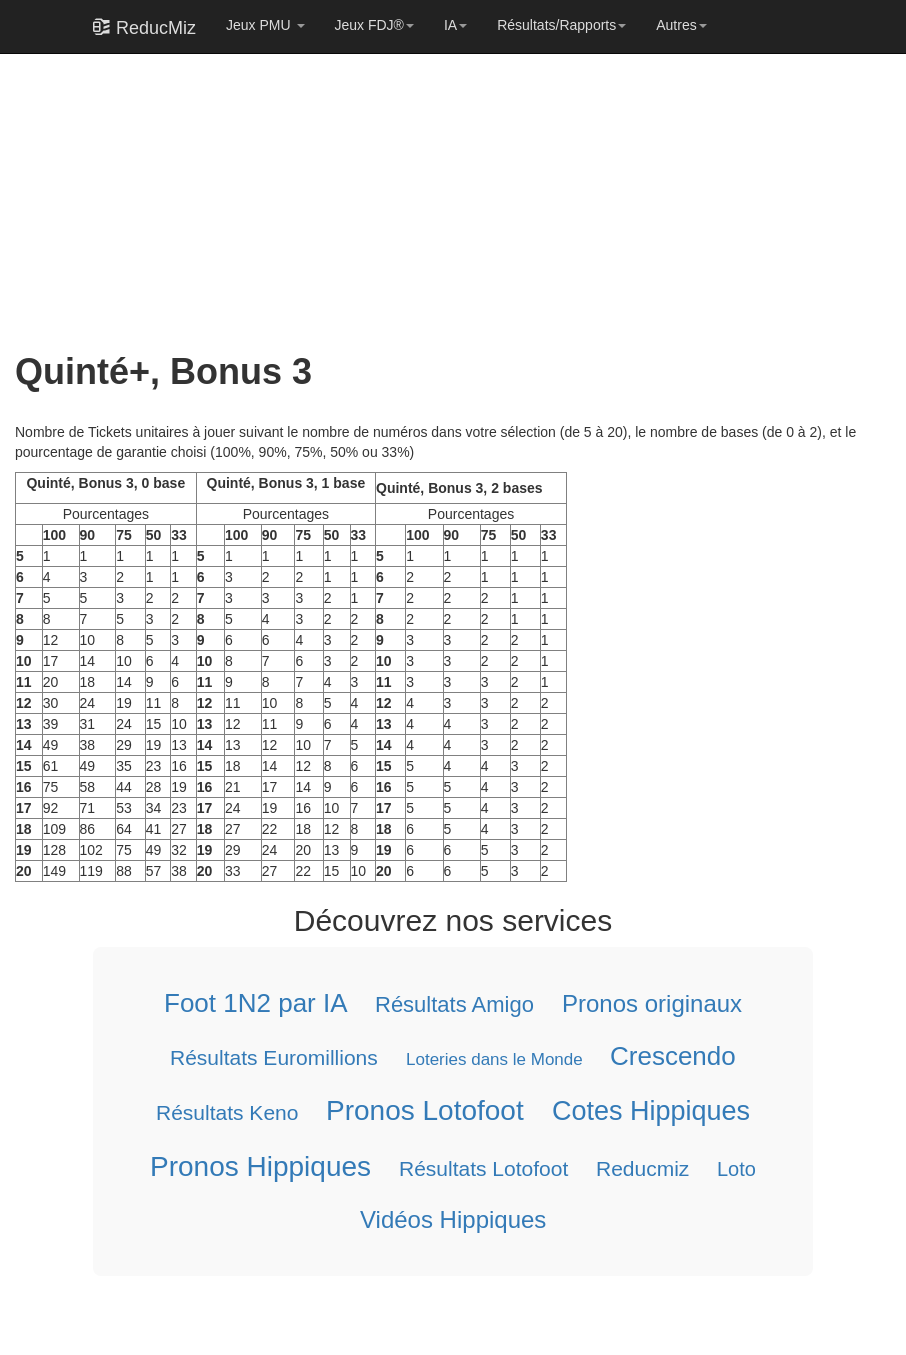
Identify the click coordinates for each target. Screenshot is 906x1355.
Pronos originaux (652, 1003)
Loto (736, 1169)
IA (455, 25)
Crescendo (673, 1056)
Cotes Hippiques (651, 1111)
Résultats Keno (227, 1112)
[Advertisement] (445, 192)
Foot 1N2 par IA (256, 1003)
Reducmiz (642, 1168)
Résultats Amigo (454, 1004)
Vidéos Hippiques (453, 1219)
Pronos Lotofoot (425, 1110)
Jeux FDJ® (374, 25)
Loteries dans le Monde (494, 1059)
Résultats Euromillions (274, 1057)
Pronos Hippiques (260, 1166)
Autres (681, 25)
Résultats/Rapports (561, 25)
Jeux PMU (265, 25)
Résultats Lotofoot (483, 1168)
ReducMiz (144, 27)
